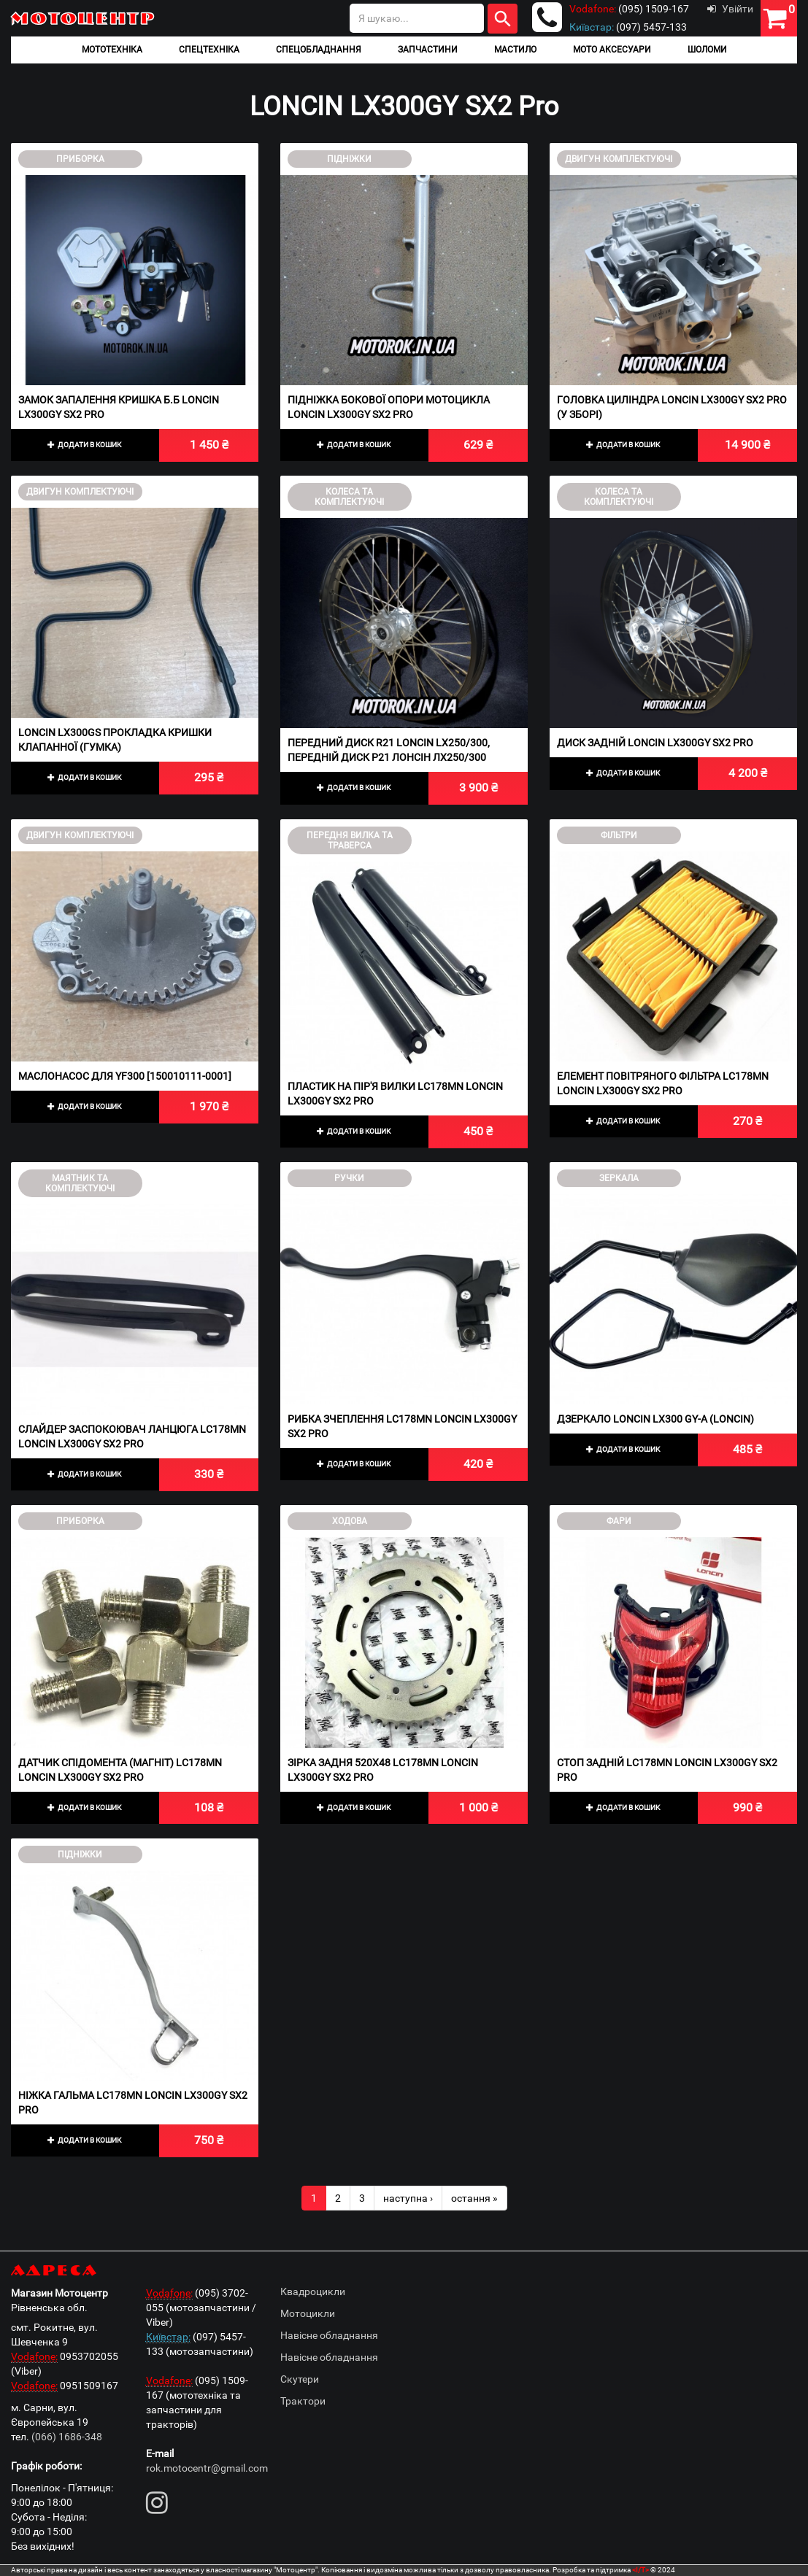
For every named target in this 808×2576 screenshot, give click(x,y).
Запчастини (428, 50)
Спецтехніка (209, 50)
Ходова (349, 1521)
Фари (619, 1521)
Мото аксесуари (612, 50)
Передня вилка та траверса (350, 840)
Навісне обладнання (329, 2335)
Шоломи (707, 50)
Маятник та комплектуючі (80, 1183)
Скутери (299, 2379)
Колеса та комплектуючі (349, 497)
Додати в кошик (84, 445)
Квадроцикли (312, 2291)
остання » (474, 2198)
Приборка (80, 159)
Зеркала (619, 1178)
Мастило (515, 50)
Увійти (730, 9)
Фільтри (619, 835)
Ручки (349, 1178)
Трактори (303, 2401)
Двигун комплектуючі (618, 159)
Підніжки (349, 159)
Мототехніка (112, 50)
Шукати (502, 19)
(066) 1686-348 (66, 2436)
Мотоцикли (307, 2313)
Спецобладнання (318, 50)
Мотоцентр (83, 18)
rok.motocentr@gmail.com (207, 2468)
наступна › (408, 2198)
